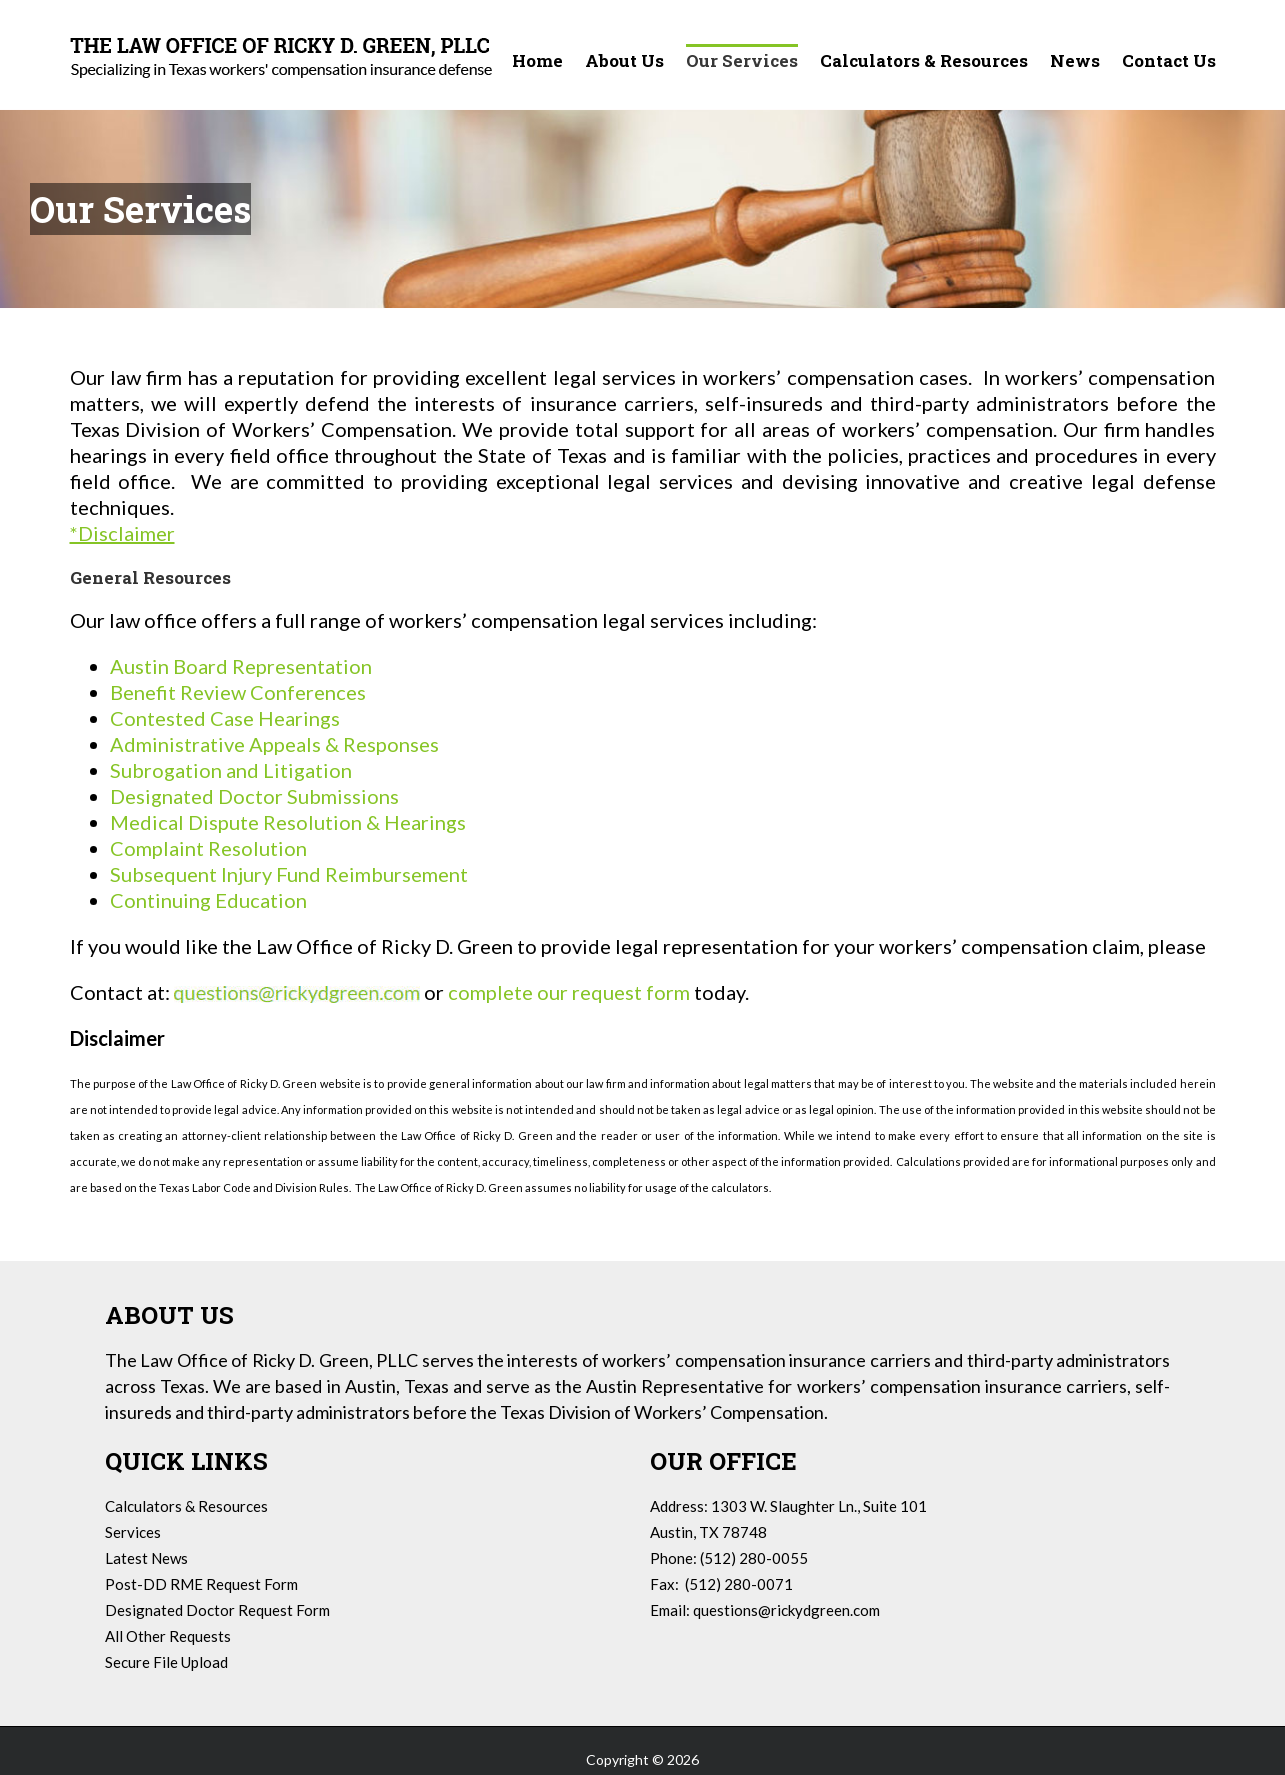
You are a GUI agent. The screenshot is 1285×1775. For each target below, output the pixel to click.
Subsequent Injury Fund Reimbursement (289, 874)
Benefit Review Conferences (238, 692)
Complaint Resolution (208, 848)
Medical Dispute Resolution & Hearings (288, 822)
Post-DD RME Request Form (201, 1584)
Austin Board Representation (241, 666)
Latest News (146, 1558)
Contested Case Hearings (225, 718)
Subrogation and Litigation (231, 770)
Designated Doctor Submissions (254, 796)
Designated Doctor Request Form (217, 1610)
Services (133, 1532)
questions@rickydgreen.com (786, 1610)
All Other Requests (168, 1636)
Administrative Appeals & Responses (274, 744)
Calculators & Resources (186, 1506)
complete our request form (571, 992)
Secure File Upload (166, 1662)
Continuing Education (208, 900)
